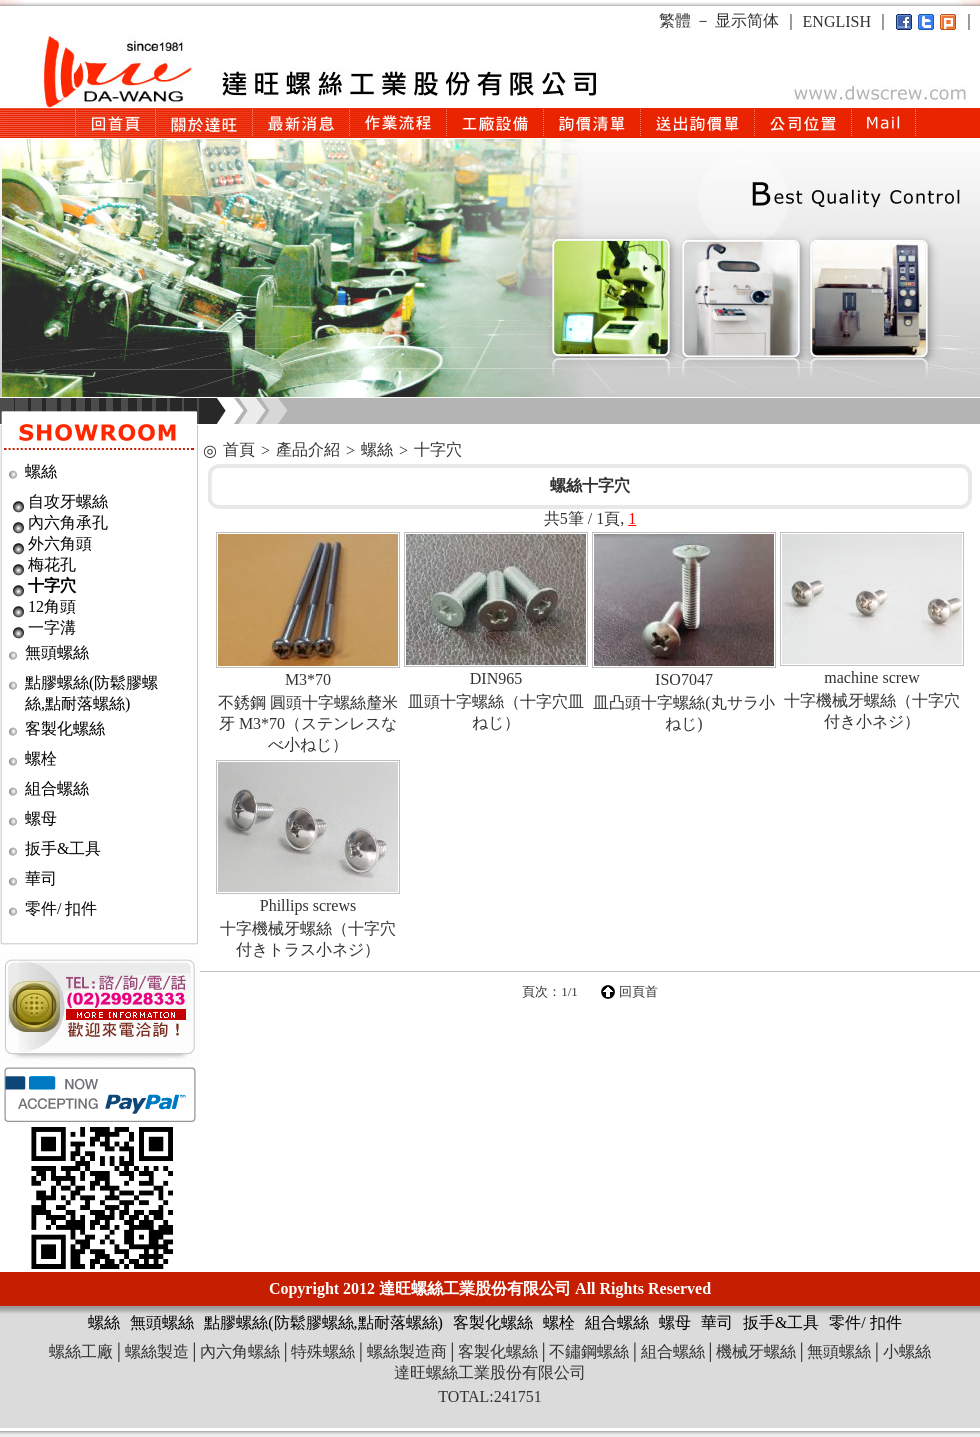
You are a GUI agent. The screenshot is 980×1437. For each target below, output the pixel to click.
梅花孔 (52, 564)
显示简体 (747, 20)
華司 (41, 878)
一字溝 (52, 627)
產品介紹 (308, 449)
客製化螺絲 (65, 728)
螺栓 (41, 758)
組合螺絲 (57, 788)
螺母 (41, 818)
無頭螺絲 (57, 652)
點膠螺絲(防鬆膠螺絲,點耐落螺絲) (323, 1322)
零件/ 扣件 (61, 908)
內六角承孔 (68, 522)
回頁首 (638, 991)
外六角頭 (60, 543)
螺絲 (41, 471)
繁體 (675, 20)
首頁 (239, 449)
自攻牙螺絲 (68, 501)
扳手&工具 (63, 848)
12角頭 (52, 606)
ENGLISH (837, 21)
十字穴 (52, 585)
